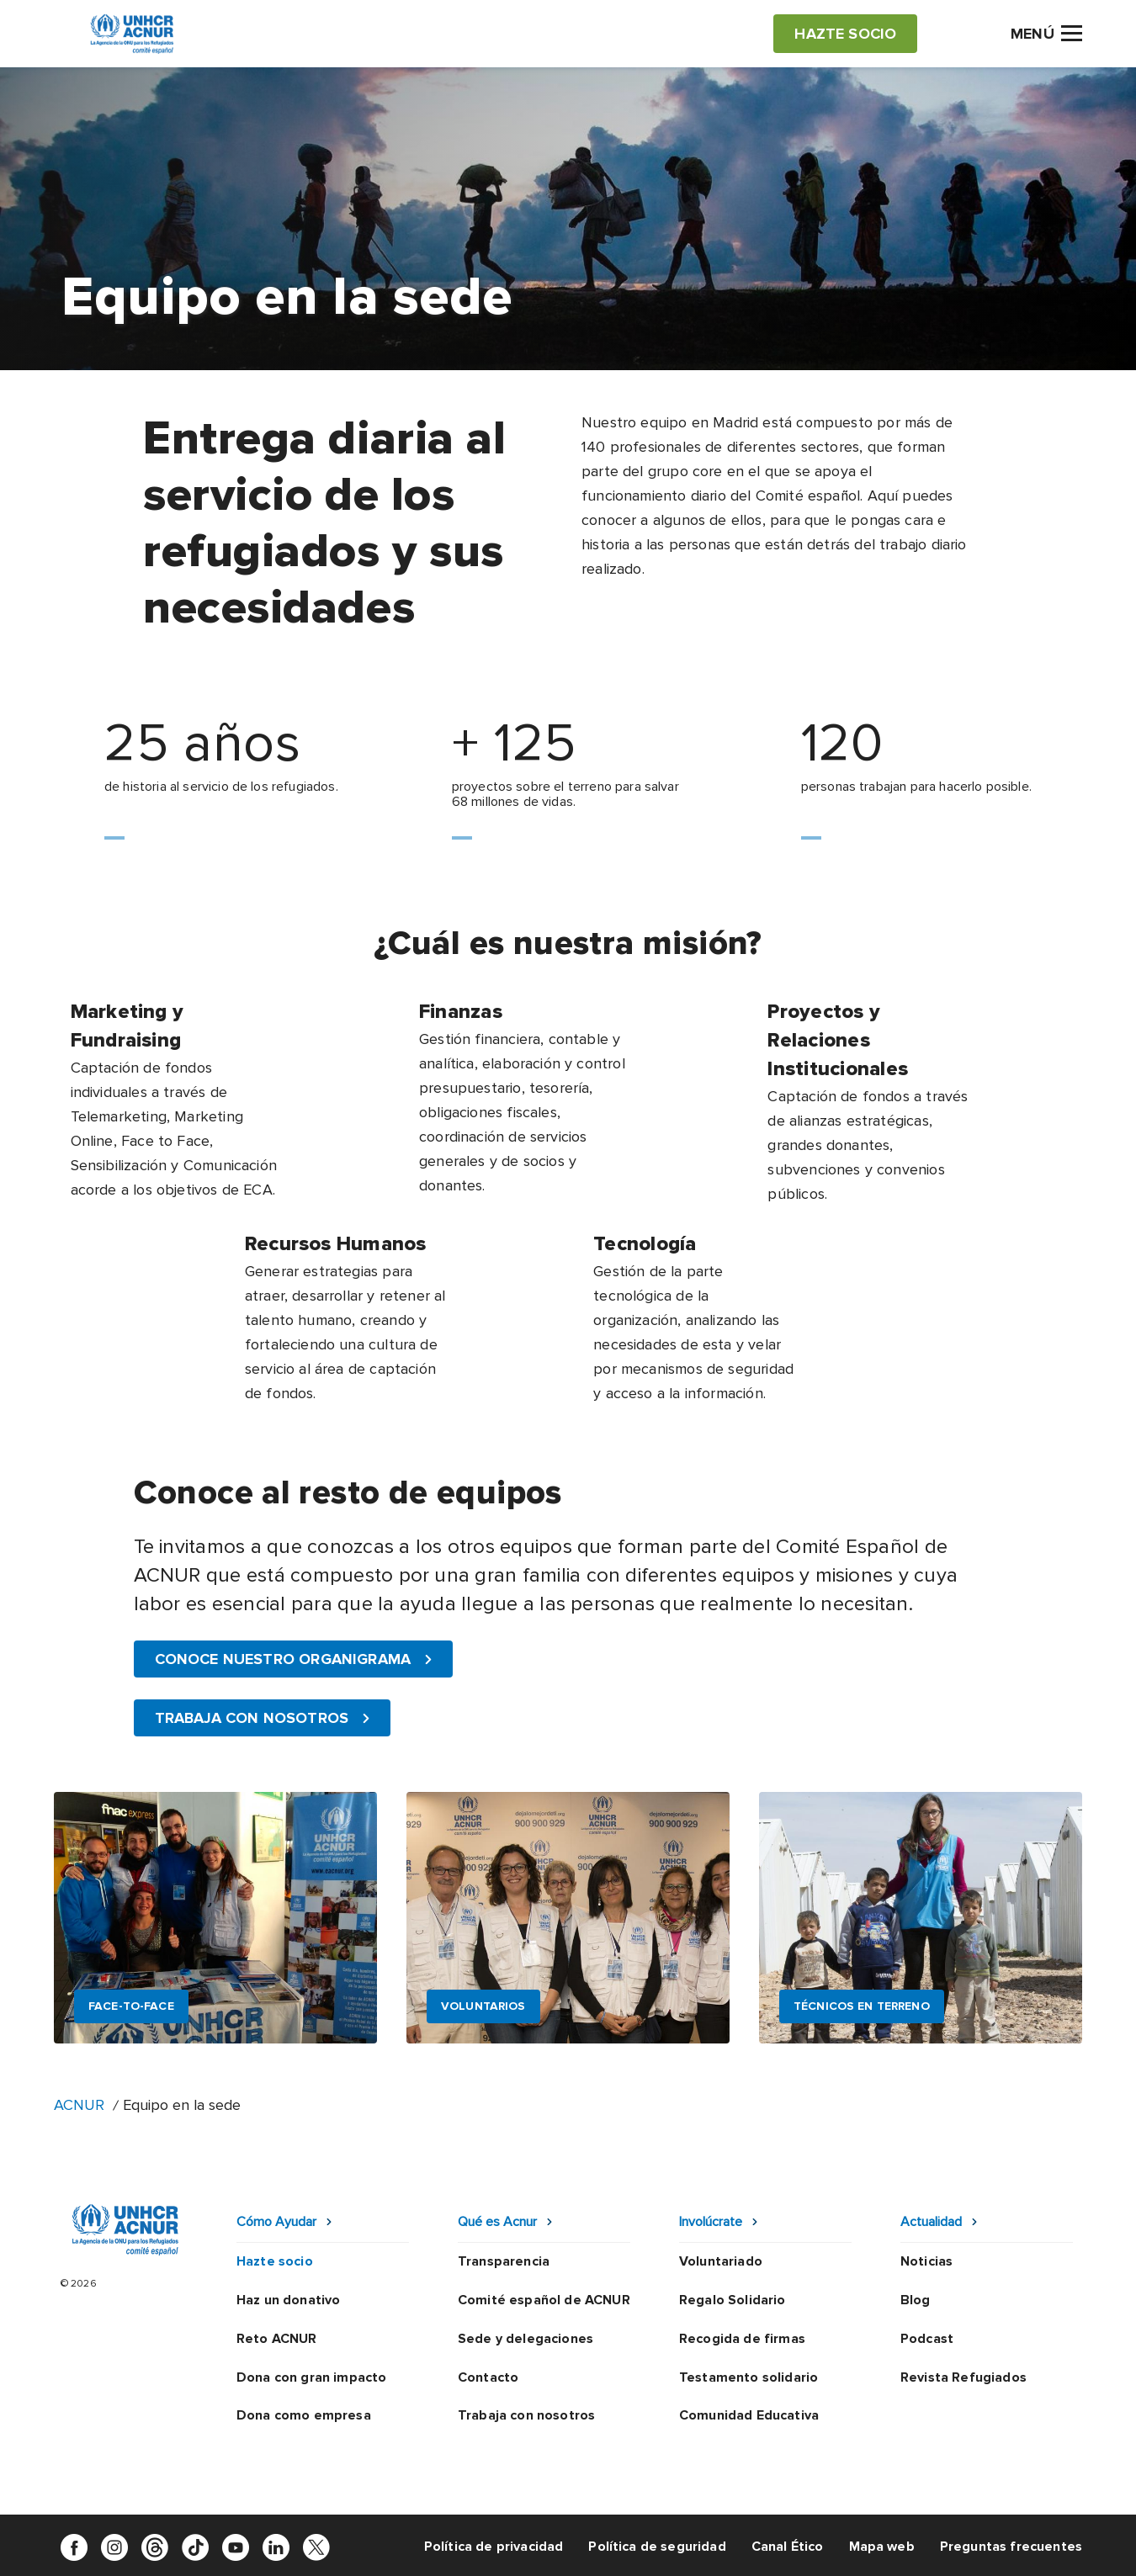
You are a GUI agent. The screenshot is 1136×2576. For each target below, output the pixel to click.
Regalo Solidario (732, 2300)
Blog (915, 2300)
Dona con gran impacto (311, 2377)
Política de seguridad (656, 2546)
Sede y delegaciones (525, 2338)
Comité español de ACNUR (544, 2300)
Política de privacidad (494, 2546)
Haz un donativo (288, 2300)
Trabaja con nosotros (526, 2415)
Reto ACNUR (276, 2338)
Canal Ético (787, 2546)
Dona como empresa (303, 2415)
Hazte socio (274, 2261)
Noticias (926, 2261)
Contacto (488, 2377)
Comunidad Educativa (749, 2415)
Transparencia (503, 2261)
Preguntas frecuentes (1011, 2546)
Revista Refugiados (963, 2377)
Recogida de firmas (742, 2338)
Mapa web (882, 2546)
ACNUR (79, 2105)
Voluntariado (720, 2261)
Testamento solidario (748, 2377)
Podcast (926, 2338)
